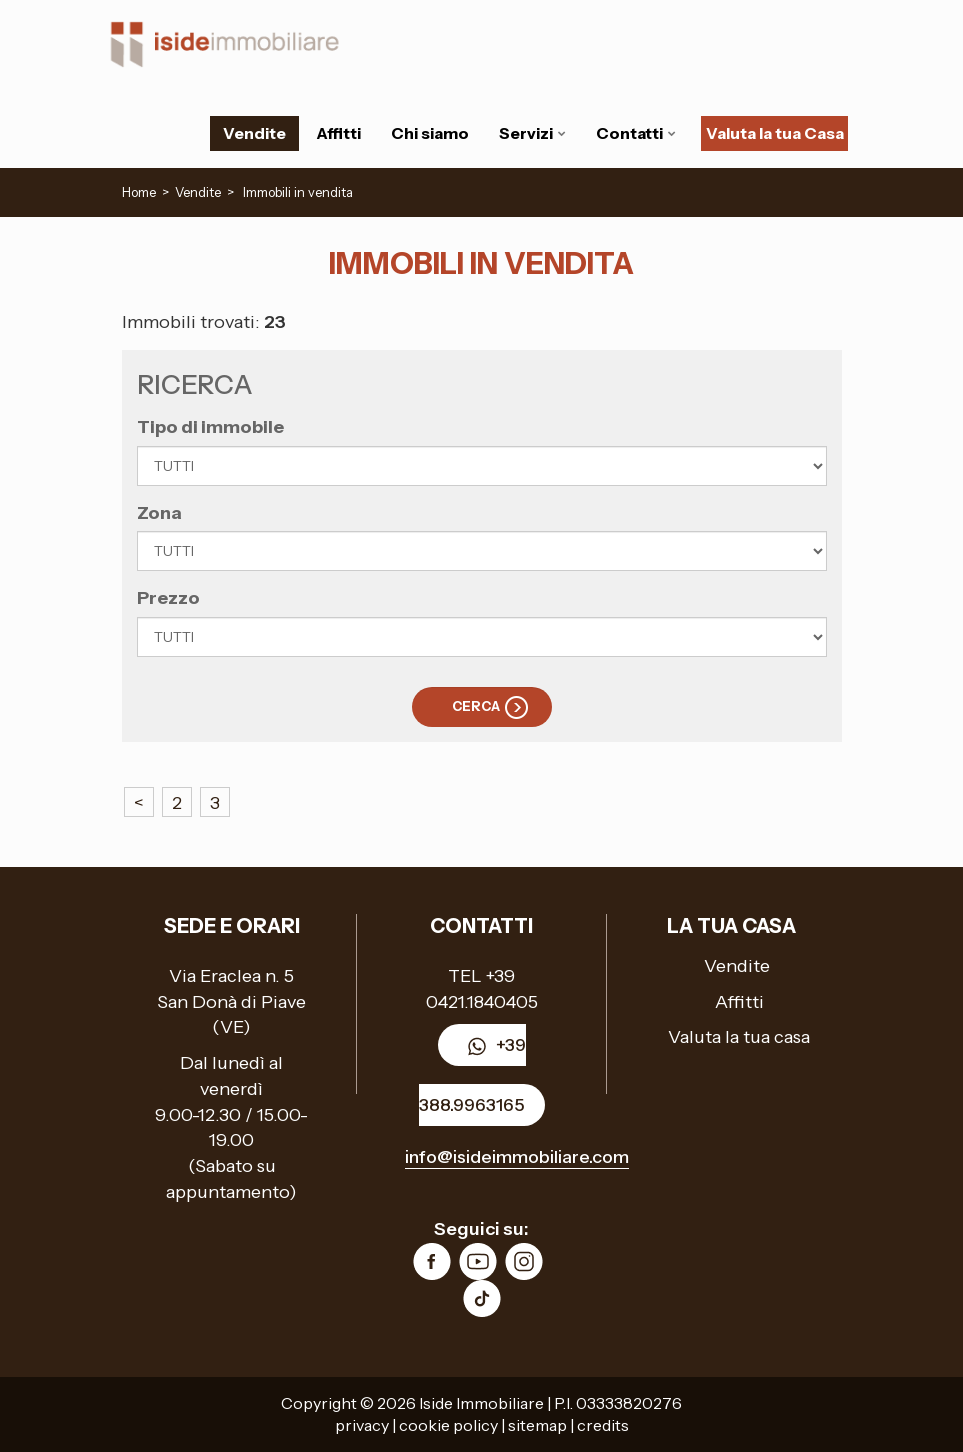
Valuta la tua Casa (775, 133)
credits (603, 1425)
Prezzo (168, 598)
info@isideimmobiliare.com (517, 1157)
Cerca (476, 706)
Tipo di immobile (210, 427)
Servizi (532, 133)
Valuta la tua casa (739, 1037)
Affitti (338, 133)
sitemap (537, 1425)
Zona (159, 513)
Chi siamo (430, 133)
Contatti (636, 133)
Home (139, 192)
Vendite (254, 133)
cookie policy (448, 1425)
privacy (362, 1425)
